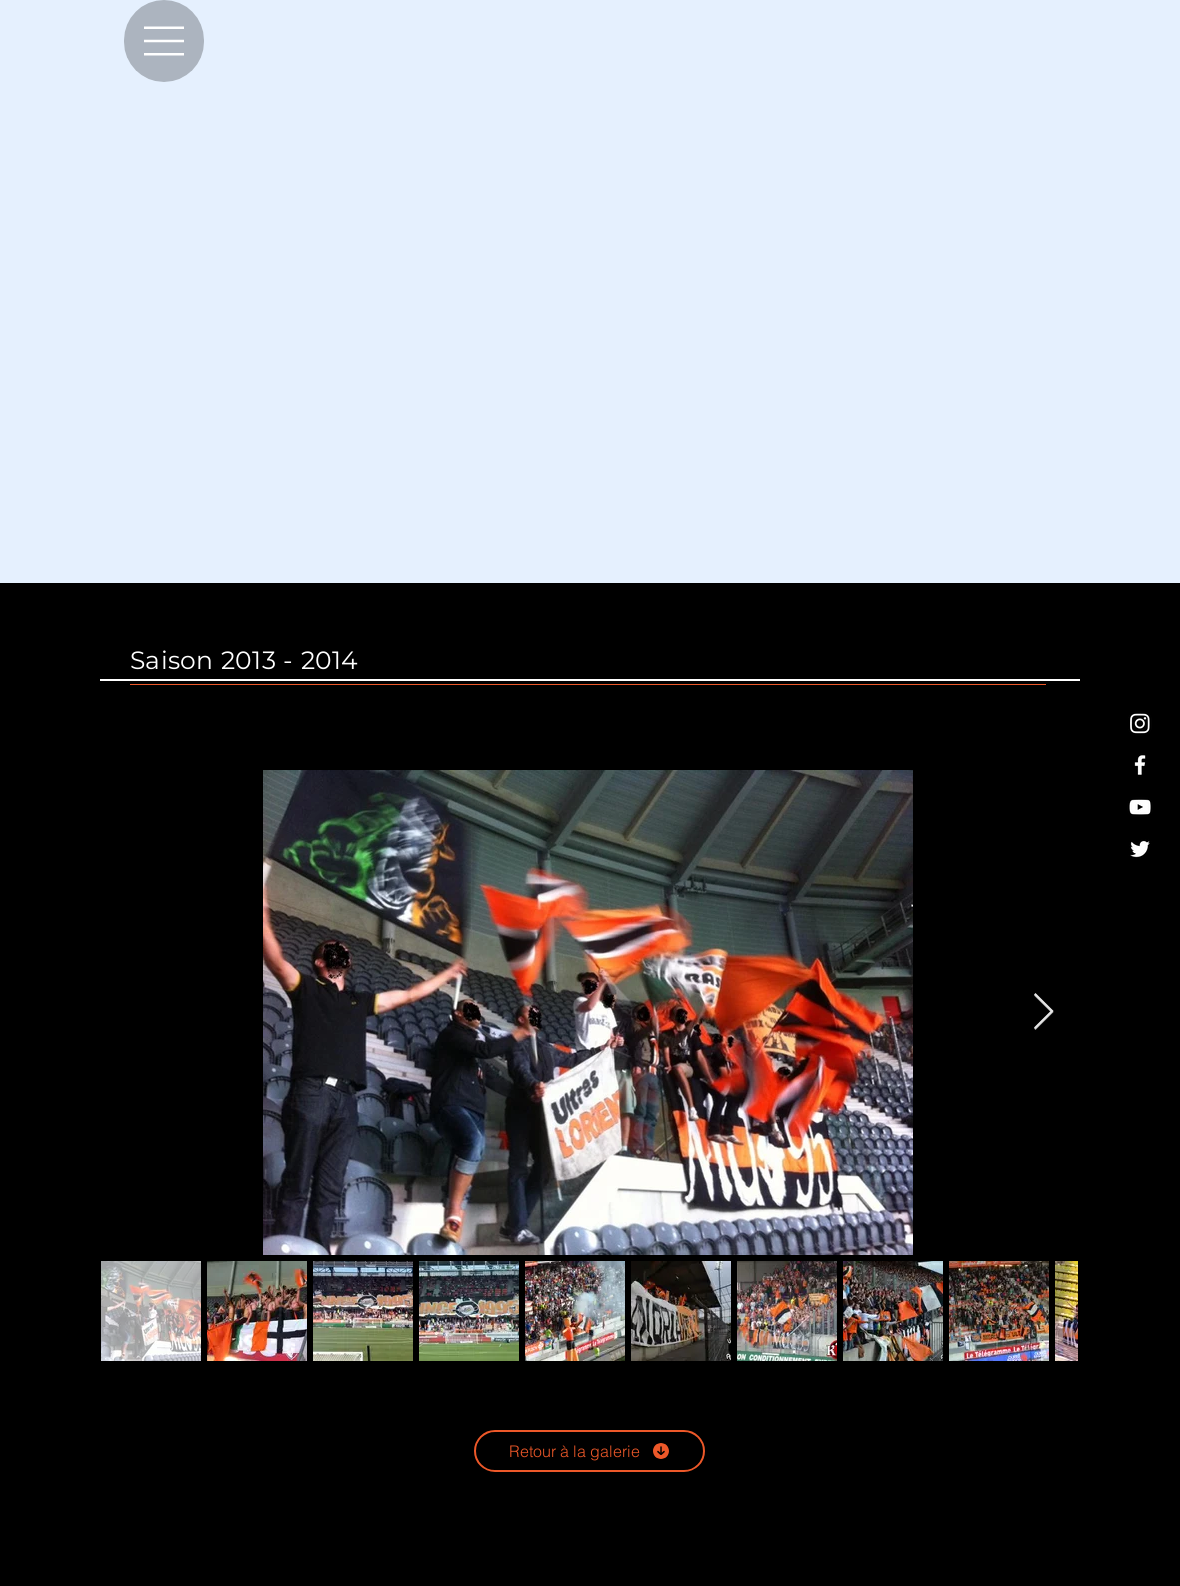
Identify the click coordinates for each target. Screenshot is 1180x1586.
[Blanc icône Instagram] (1140, 723)
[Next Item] (1043, 1012)
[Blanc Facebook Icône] (1140, 765)
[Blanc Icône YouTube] (1140, 807)
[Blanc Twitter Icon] (1140, 849)
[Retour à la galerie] (589, 1451)
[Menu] (164, 41)
